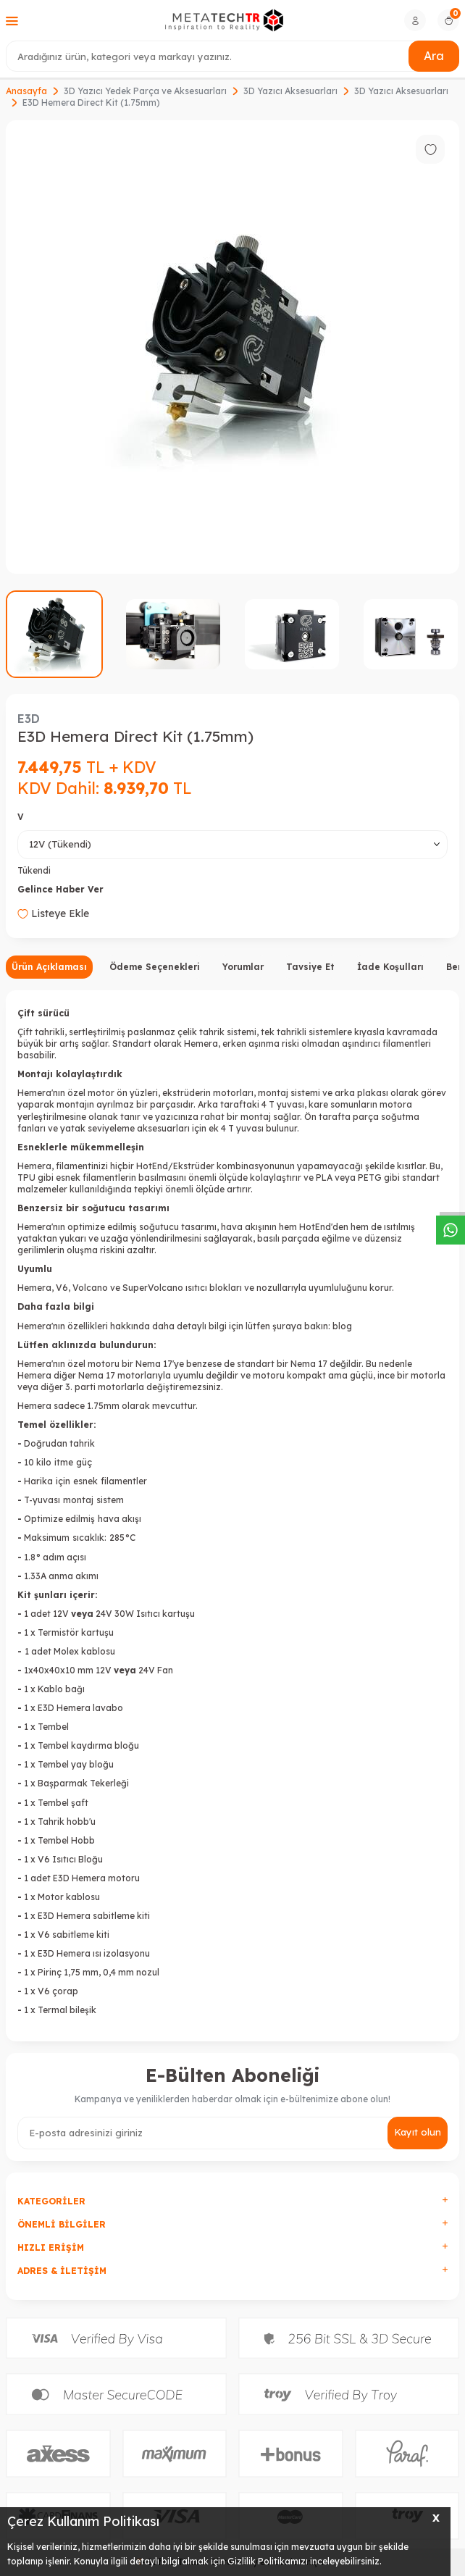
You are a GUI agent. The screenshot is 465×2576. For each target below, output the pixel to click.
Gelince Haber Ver (60, 889)
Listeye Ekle (53, 913)
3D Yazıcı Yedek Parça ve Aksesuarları (145, 90)
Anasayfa (26, 90)
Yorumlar (243, 966)
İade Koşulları (390, 966)
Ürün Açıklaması (49, 966)
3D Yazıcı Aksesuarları (290, 90)
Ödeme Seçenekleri (154, 966)
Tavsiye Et (310, 966)
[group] (232, 347)
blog (342, 1326)
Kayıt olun (417, 2132)
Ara (434, 56)
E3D (28, 718)
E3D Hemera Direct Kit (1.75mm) (91, 102)
